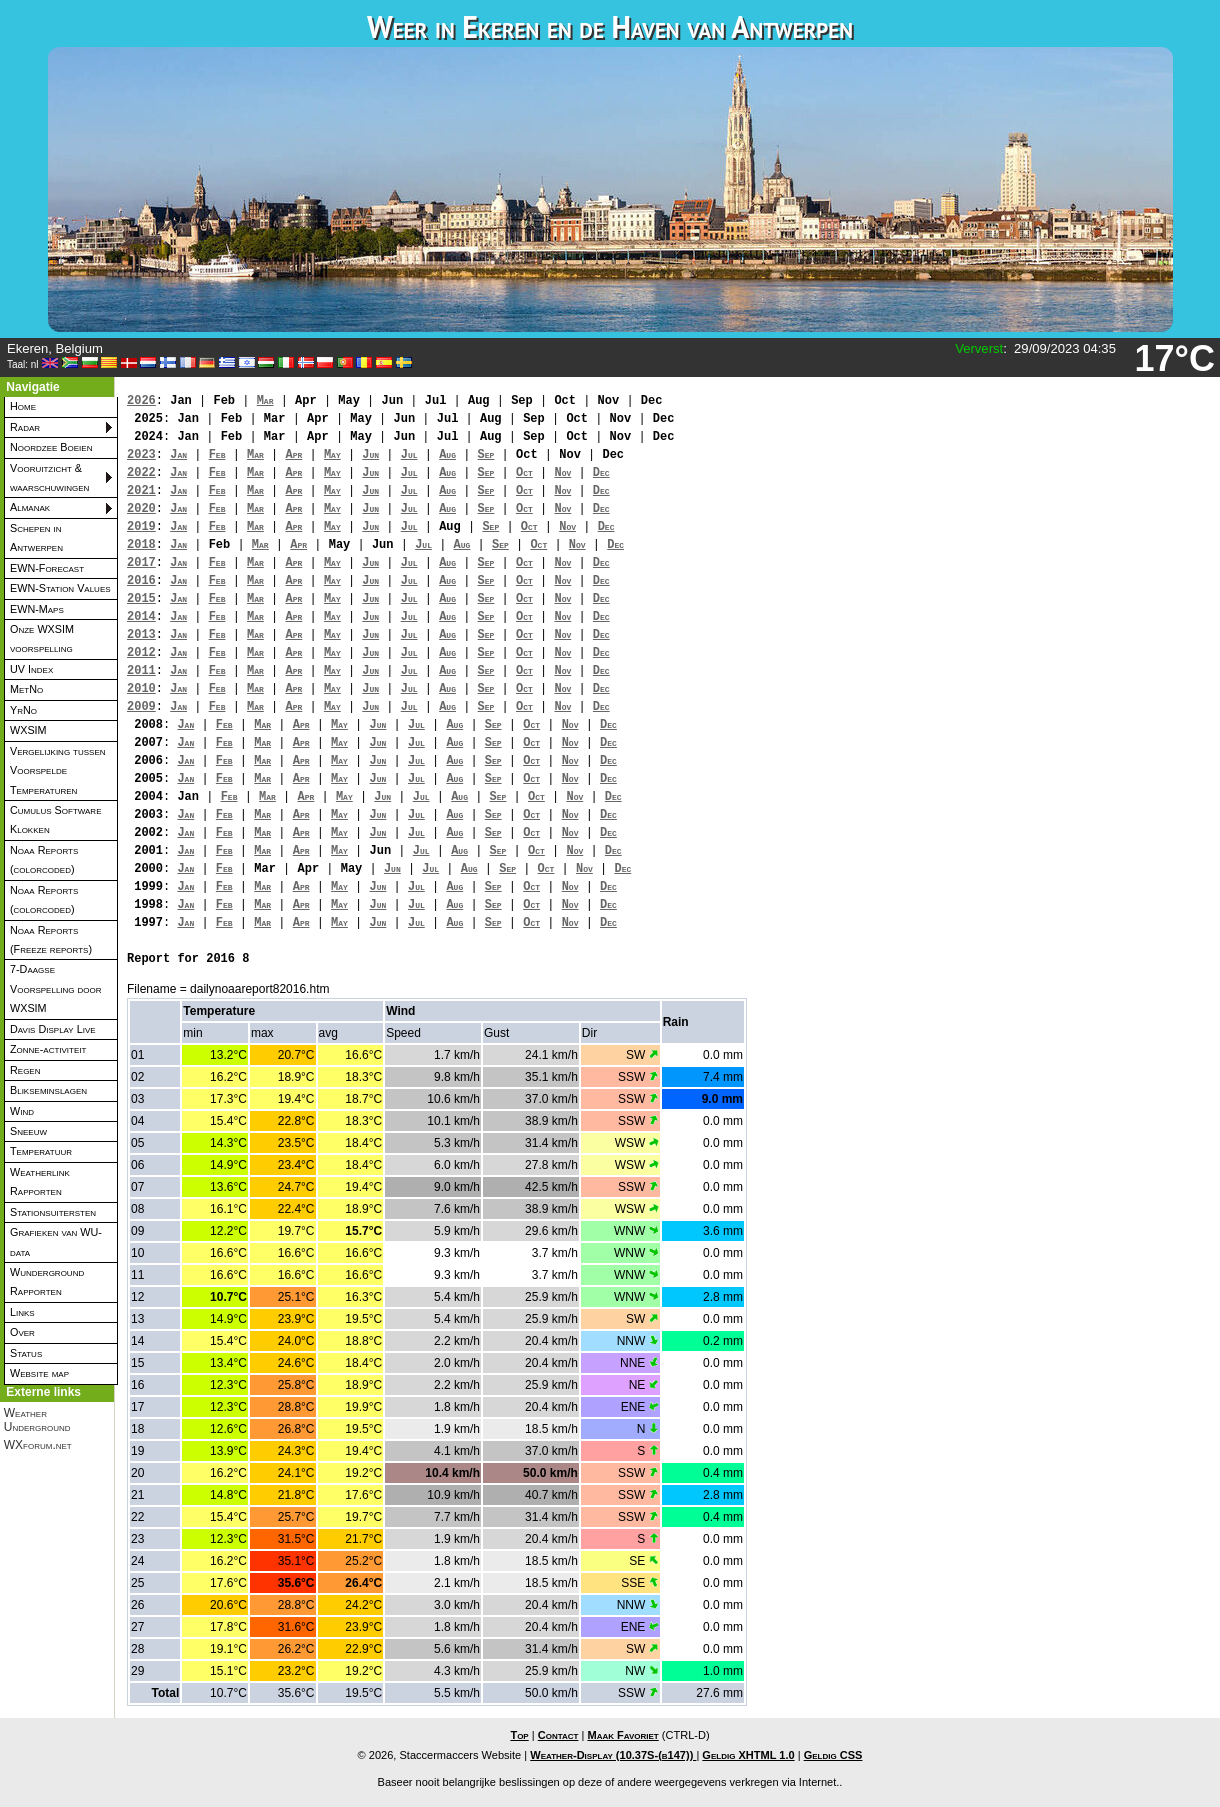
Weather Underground (37, 1420)
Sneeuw (28, 1131)
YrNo (23, 710)
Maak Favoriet (622, 1735)
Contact (558, 1735)
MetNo (26, 689)
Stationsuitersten (53, 1212)
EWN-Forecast (47, 568)
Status (26, 1353)
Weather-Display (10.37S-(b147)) (613, 1755)
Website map (39, 1373)
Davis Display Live (53, 1029)
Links (22, 1312)
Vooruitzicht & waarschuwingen (49, 477)
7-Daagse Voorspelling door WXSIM (56, 988)
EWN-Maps (37, 609)
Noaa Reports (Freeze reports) (51, 939)
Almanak (30, 507)
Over (22, 1332)
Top (519, 1735)
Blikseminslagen (48, 1090)
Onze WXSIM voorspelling (42, 638)
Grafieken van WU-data (56, 1241)
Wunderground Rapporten (47, 1281)
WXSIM (28, 730)
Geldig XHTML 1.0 (748, 1755)
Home (23, 406)
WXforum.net (38, 1445)
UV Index (31, 669)
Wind (22, 1111)
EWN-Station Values (60, 588)
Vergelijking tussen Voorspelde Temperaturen (58, 770)
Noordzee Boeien (51, 447)
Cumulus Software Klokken (55, 819)
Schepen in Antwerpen (36, 537)
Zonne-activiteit (48, 1049)
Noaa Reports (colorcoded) (44, 859)
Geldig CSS (833, 1755)
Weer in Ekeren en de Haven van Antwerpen (610, 26)
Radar (25, 427)
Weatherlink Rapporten (40, 1181)
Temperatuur (41, 1151)
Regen (25, 1070)
